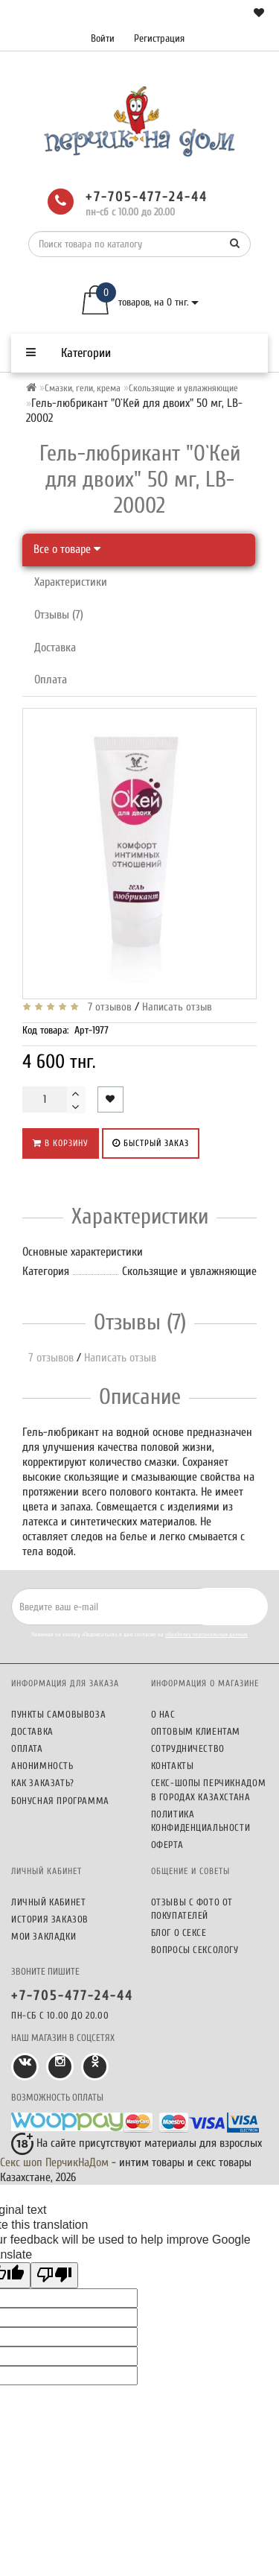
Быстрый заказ (150, 1143)
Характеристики (70, 582)
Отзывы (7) (58, 614)
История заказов (50, 1919)
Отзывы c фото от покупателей (192, 1908)
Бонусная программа (60, 1800)
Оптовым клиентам (196, 1731)
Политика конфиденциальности (201, 1820)
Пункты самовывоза (58, 1714)
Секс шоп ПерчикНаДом (54, 2162)
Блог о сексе (179, 1932)
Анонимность (42, 1765)
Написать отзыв (177, 1007)
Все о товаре (66, 549)
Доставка (55, 647)
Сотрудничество (188, 1748)
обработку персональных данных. (206, 1634)
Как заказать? (42, 1782)
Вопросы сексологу (195, 1949)
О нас (163, 1714)
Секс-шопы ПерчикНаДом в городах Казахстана (208, 1789)
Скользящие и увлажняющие (183, 387)
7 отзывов (107, 1007)
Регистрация (159, 38)
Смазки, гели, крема (83, 387)
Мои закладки (43, 1936)
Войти (103, 38)
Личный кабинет (48, 1902)
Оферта (167, 1844)
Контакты (172, 1765)
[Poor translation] (54, 2275)
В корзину (61, 1143)
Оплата (50, 679)
